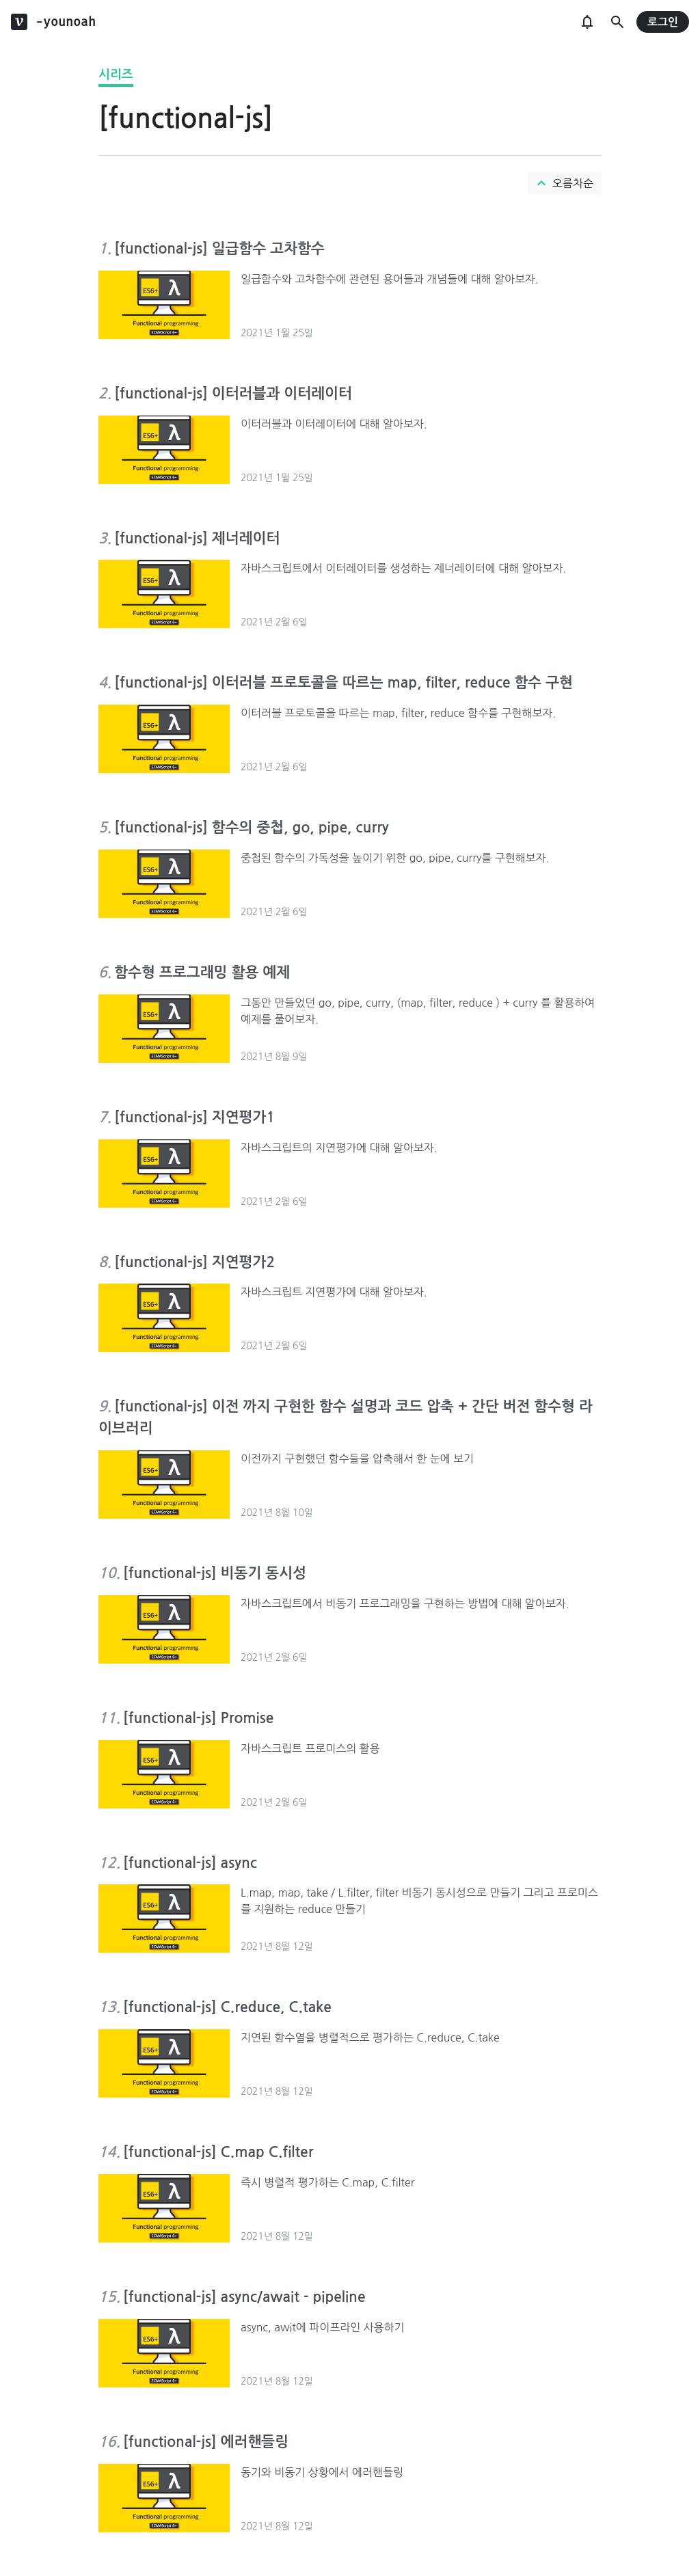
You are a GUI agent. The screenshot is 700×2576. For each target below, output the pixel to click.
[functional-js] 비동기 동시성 (214, 1573)
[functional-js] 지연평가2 (194, 1262)
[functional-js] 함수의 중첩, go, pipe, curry (251, 827)
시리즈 (115, 74)
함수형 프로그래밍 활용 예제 (202, 972)
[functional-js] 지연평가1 (194, 1117)
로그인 (662, 22)
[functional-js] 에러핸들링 (205, 2442)
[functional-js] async (190, 1863)
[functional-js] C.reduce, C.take (227, 2007)
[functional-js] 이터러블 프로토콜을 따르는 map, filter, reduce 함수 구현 (343, 682)
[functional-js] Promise (198, 1718)
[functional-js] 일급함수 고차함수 (219, 248)
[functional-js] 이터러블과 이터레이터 (233, 393)
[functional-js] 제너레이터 (197, 538)
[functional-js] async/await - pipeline (244, 2297)
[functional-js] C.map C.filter (218, 2152)
